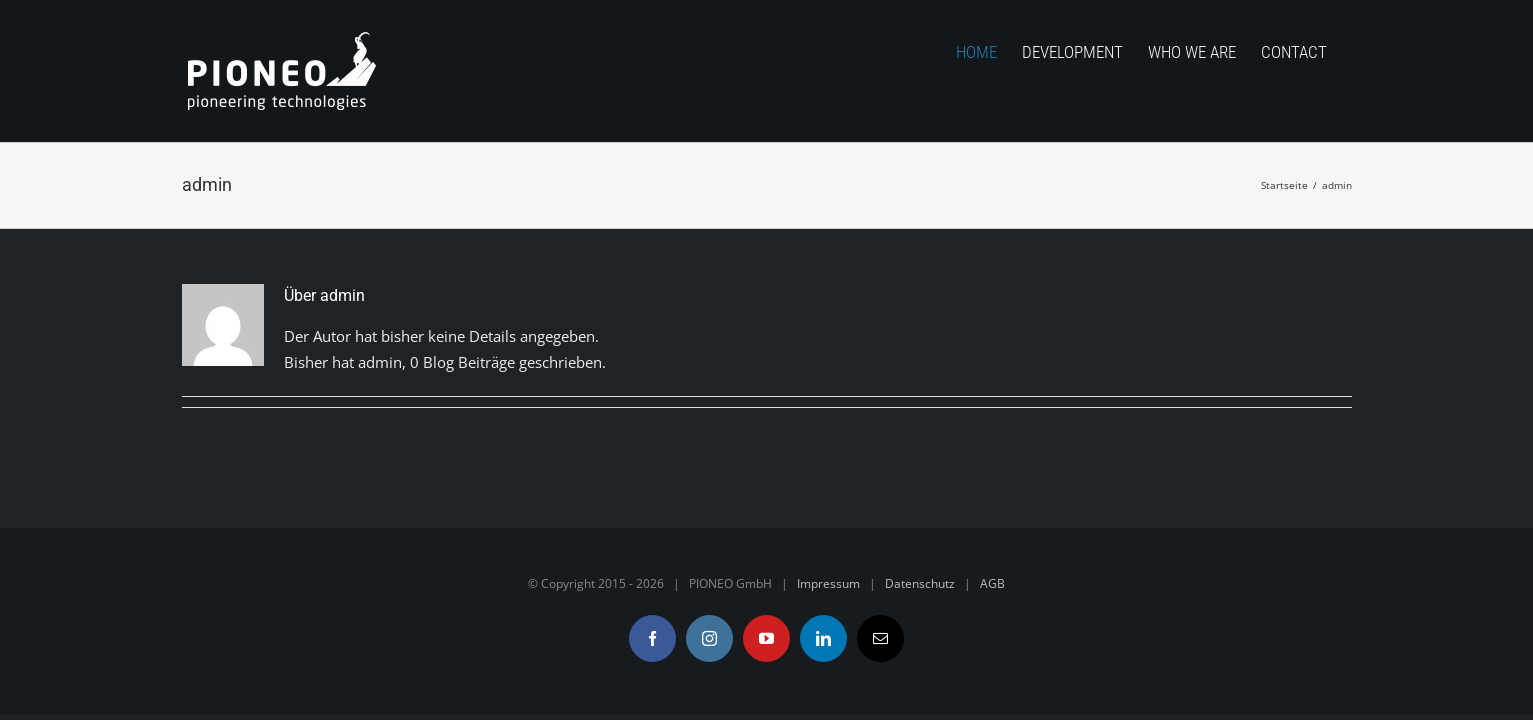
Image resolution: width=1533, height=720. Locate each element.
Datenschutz (920, 583)
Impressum (828, 583)
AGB (992, 583)
